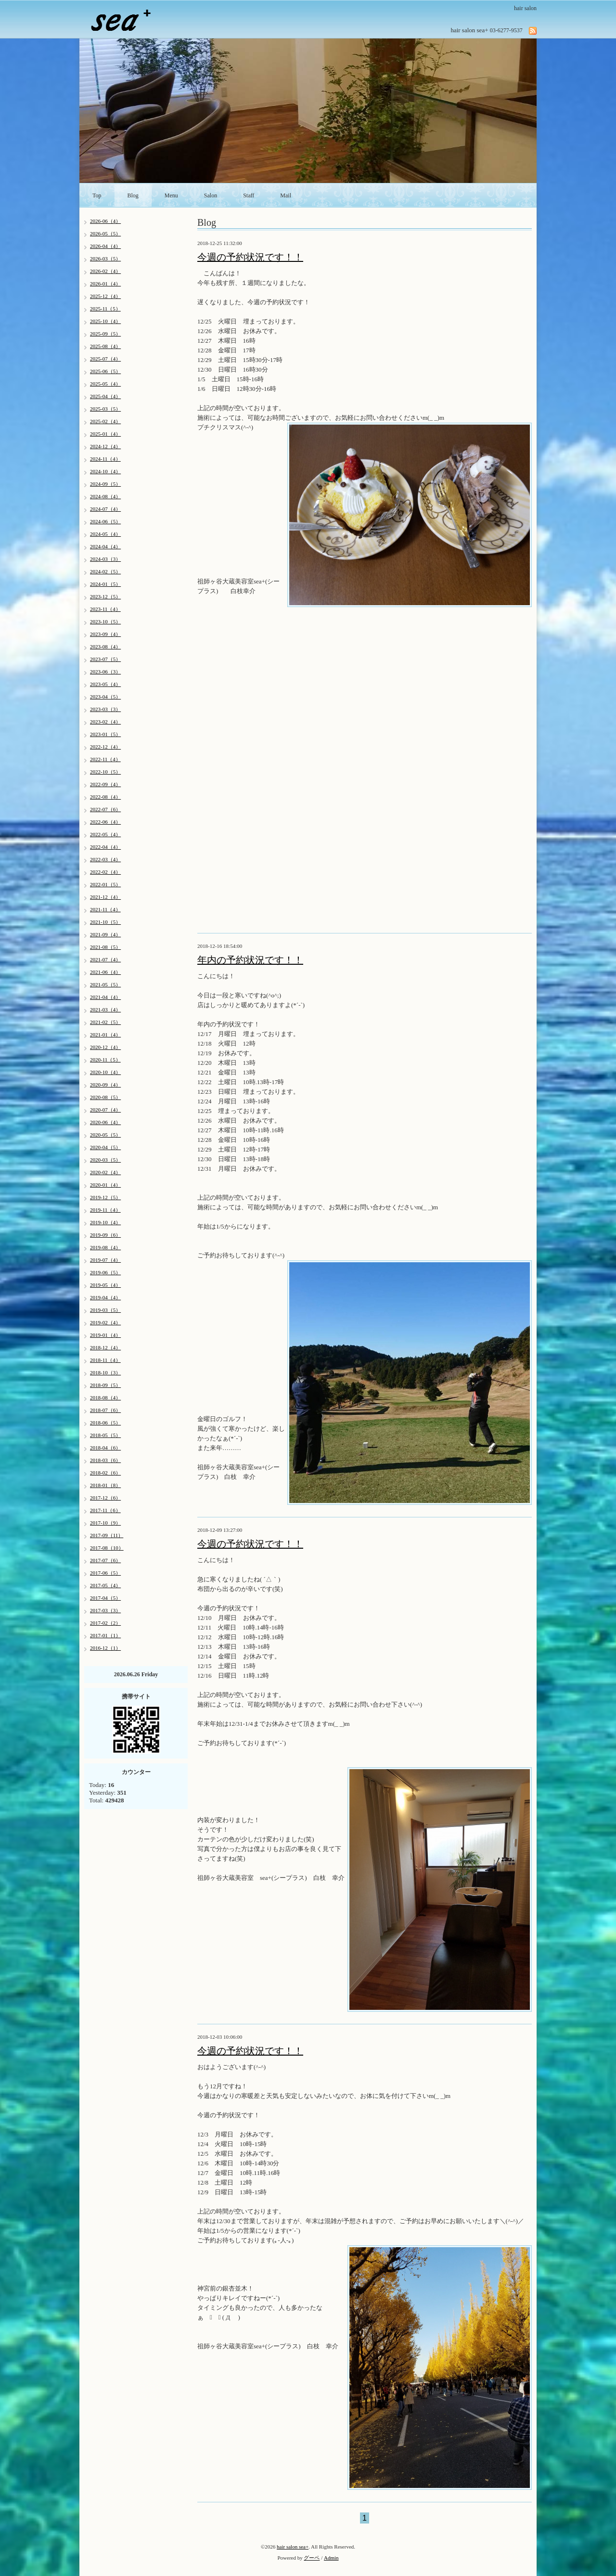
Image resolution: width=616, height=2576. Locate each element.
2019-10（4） (105, 1222)
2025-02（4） (105, 421)
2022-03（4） (105, 859)
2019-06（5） (105, 1272)
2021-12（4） (105, 897)
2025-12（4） (105, 296)
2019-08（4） (105, 1247)
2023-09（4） (105, 634)
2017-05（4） (105, 1585)
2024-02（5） (105, 571)
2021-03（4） (105, 1009)
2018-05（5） (105, 1435)
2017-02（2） (105, 1623)
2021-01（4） (105, 1034)
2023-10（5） (105, 621)
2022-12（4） (105, 747)
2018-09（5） (105, 1385)
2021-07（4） (105, 959)
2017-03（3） (105, 1610)
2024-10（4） (105, 471)
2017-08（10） (107, 1548)
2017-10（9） (105, 1523)
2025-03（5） (105, 409)
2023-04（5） (105, 696)
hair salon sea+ (292, 2547)
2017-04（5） (105, 1598)
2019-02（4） (105, 1322)
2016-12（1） (105, 1648)
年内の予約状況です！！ (250, 960)
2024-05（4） (105, 534)
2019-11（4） (105, 1210)
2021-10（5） (105, 922)
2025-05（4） (105, 384)
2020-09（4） (105, 1084)
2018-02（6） (105, 1473)
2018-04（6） (105, 1447)
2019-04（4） (105, 1297)
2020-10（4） (105, 1072)
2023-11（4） (105, 609)
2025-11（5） (105, 308)
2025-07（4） (105, 359)
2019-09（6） (105, 1235)
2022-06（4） (105, 822)
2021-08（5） (105, 947)
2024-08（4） (105, 496)
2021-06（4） (105, 972)
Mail (285, 195)
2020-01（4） (105, 1185)
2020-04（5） (105, 1147)
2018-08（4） (105, 1397)
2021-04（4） (105, 997)
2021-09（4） (105, 934)
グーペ (312, 2558)
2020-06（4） (105, 1122)
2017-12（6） (105, 1498)
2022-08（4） (105, 797)
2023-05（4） (105, 684)
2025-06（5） (105, 371)
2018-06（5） (105, 1422)
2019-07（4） (105, 1260)
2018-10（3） (105, 1372)
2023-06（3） (105, 671)
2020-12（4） (105, 1047)
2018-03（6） (105, 1460)
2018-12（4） (105, 1347)
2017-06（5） (105, 1573)
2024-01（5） (105, 584)
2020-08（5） (105, 1097)
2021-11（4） (105, 909)
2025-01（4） (105, 434)
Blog (133, 195)
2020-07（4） (105, 1110)
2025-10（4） (105, 321)
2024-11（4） (105, 459)
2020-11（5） (105, 1059)
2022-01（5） (105, 884)
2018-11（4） (105, 1360)
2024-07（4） (105, 509)
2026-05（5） (105, 233)
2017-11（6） (105, 1510)
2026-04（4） (105, 246)
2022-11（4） (105, 759)
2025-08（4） (105, 346)
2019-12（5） (105, 1197)
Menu (171, 195)
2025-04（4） (105, 396)
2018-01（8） (105, 1485)
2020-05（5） (105, 1135)
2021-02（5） (105, 1022)
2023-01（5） (105, 734)
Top (97, 195)
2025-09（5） (105, 334)
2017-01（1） (105, 1635)
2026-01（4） (105, 283)
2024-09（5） (105, 484)
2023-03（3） (105, 709)
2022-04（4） (105, 847)
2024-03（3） (105, 559)
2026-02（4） (105, 271)
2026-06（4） (105, 221)
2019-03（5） (105, 1310)
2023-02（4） (105, 722)
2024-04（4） (105, 546)
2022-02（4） (105, 872)
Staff (248, 195)
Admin (331, 2558)
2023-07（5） (105, 659)
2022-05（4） (105, 834)
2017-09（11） (106, 1535)
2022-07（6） (105, 809)
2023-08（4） (105, 646)
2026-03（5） (105, 258)
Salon (210, 195)
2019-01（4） (105, 1335)
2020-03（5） (105, 1160)
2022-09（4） (105, 784)
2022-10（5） (105, 772)
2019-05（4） (105, 1285)
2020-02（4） (105, 1172)
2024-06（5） (105, 521)
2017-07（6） (105, 1560)
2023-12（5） (105, 596)
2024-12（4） (105, 446)
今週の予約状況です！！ (250, 257)
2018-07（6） (105, 1410)
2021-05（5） (105, 984)
